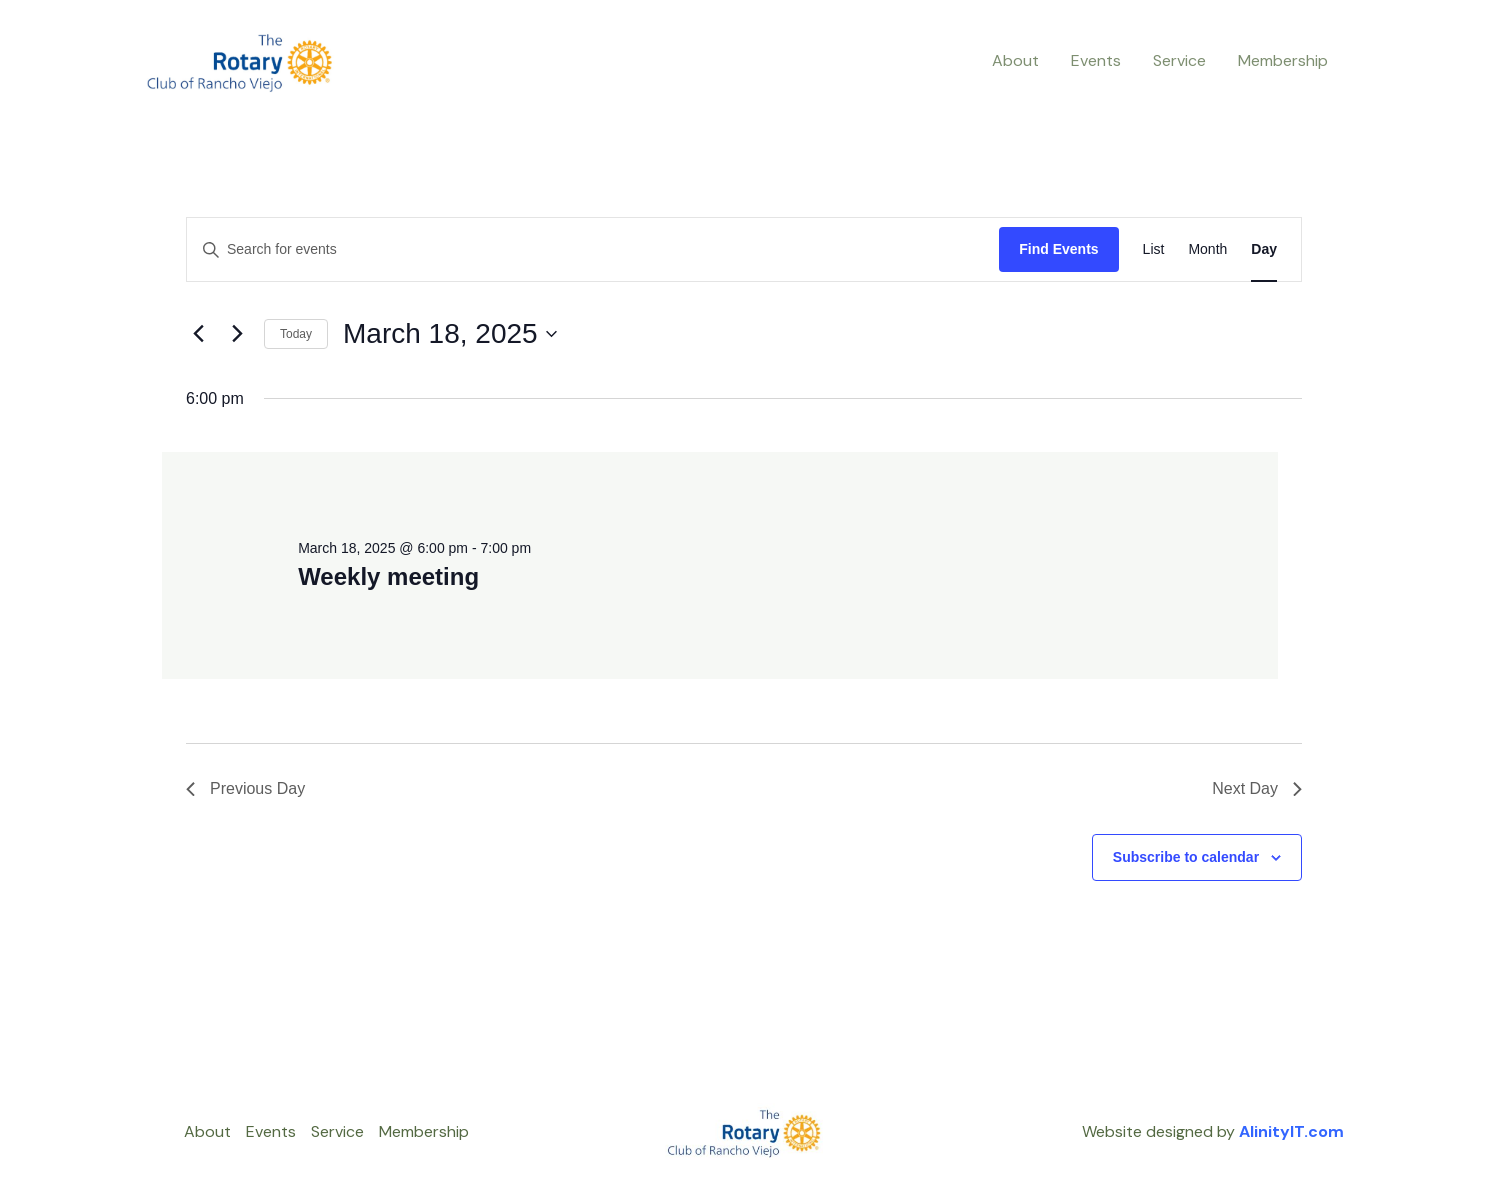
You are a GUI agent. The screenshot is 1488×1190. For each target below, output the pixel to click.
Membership (1283, 60)
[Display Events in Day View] (1264, 249)
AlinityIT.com (1291, 1131)
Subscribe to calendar (1186, 857)
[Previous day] (198, 334)
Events (1096, 60)
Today (296, 334)
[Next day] (237, 334)
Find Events (1058, 249)
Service (1179, 60)
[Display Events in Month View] (1207, 249)
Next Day (1257, 788)
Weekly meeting (388, 576)
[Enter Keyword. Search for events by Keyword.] (593, 249)
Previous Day (245, 788)
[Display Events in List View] (1154, 249)
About (1015, 60)
